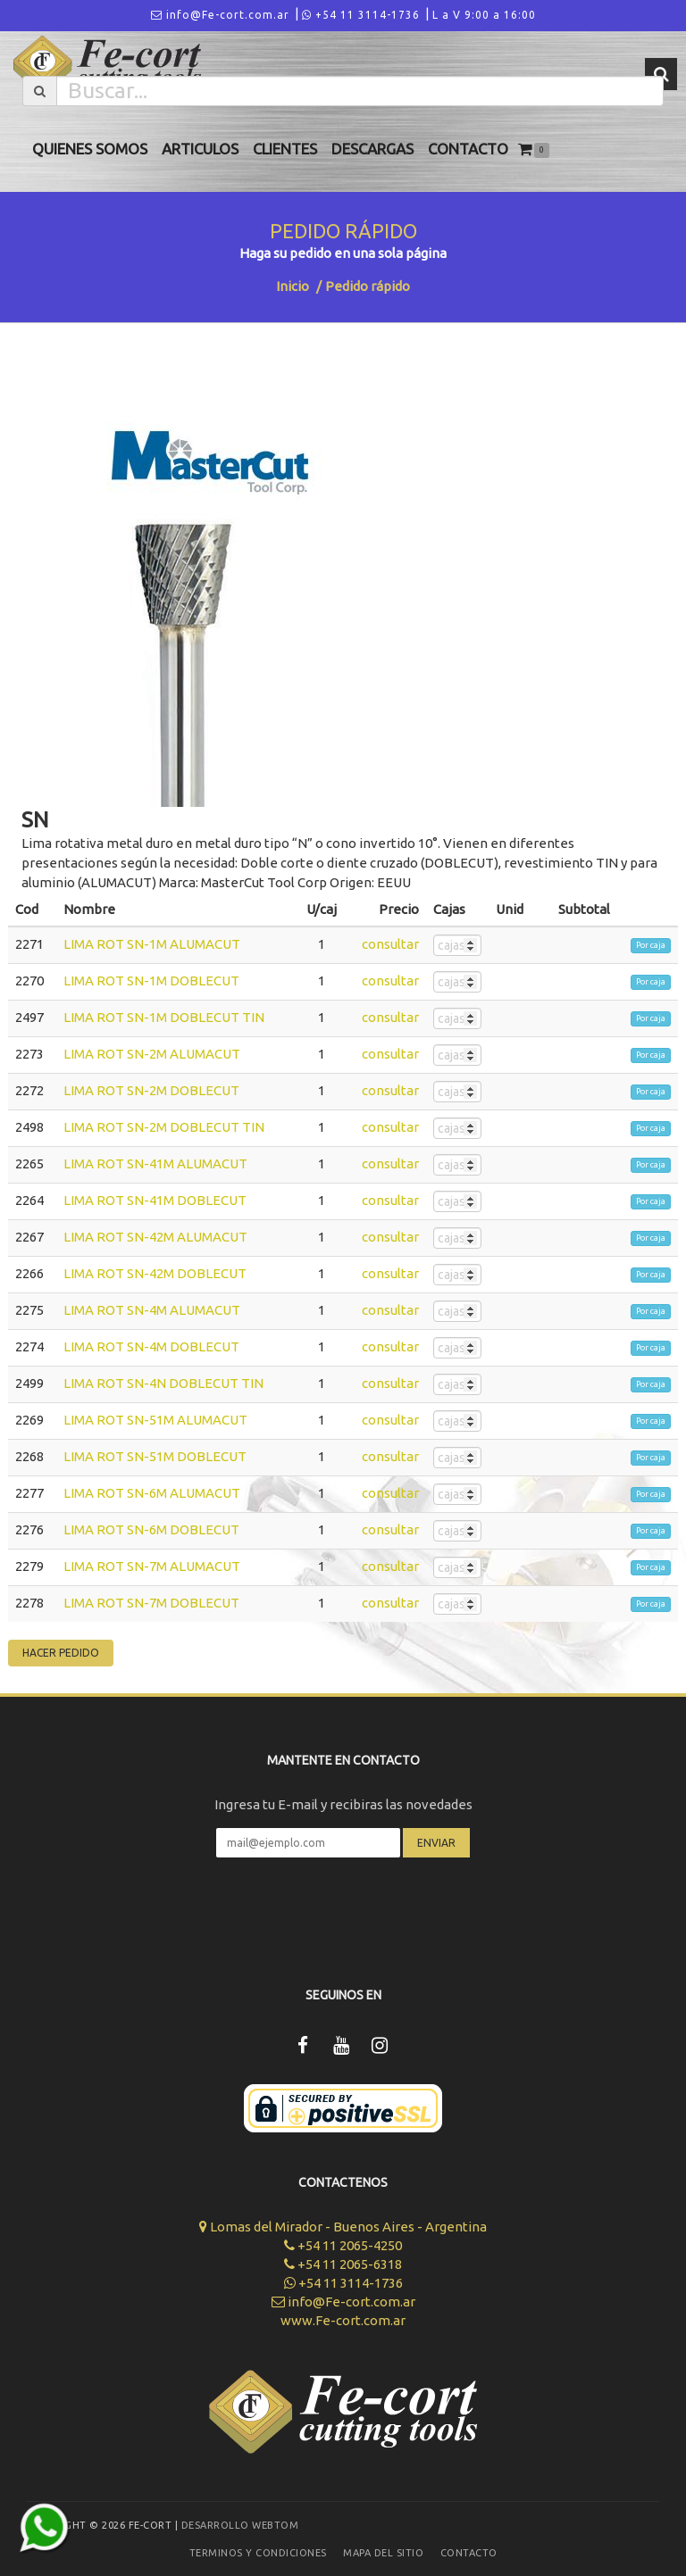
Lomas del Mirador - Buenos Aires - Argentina (343, 2226)
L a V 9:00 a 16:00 (484, 15)
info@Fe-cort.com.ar (220, 15)
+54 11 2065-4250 (343, 2245)
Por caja (650, 945)
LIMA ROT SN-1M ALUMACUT (151, 943)
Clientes (285, 148)
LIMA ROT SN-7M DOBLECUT (151, 1602)
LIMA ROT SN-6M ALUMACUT (151, 1492)
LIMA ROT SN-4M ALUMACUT (151, 1309)
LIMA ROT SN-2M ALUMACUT (151, 1053)
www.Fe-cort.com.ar (343, 2320)
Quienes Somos (89, 148)
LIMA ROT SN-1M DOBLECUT (151, 980)
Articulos (200, 148)
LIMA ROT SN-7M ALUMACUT (151, 1566)
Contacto (468, 148)
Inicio (292, 286)
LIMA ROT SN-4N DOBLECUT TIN (163, 1383)
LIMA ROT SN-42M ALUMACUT (155, 1236)
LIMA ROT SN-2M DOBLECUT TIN (163, 1126)
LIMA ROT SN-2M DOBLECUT (151, 1090)
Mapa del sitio (383, 2552)
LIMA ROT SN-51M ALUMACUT (155, 1419)
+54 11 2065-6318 (343, 2264)
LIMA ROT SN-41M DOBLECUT (155, 1200)
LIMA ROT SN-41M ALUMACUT (155, 1163)
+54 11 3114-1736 (361, 15)
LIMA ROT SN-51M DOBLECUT (155, 1456)
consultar (390, 943)
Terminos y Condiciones (258, 2552)
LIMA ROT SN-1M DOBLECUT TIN (163, 1017)
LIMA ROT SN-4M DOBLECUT (151, 1346)
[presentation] (343, 1910)
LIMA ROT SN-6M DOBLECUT (151, 1529)
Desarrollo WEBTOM (240, 2525)
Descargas (372, 148)
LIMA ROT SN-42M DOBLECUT (155, 1273)
